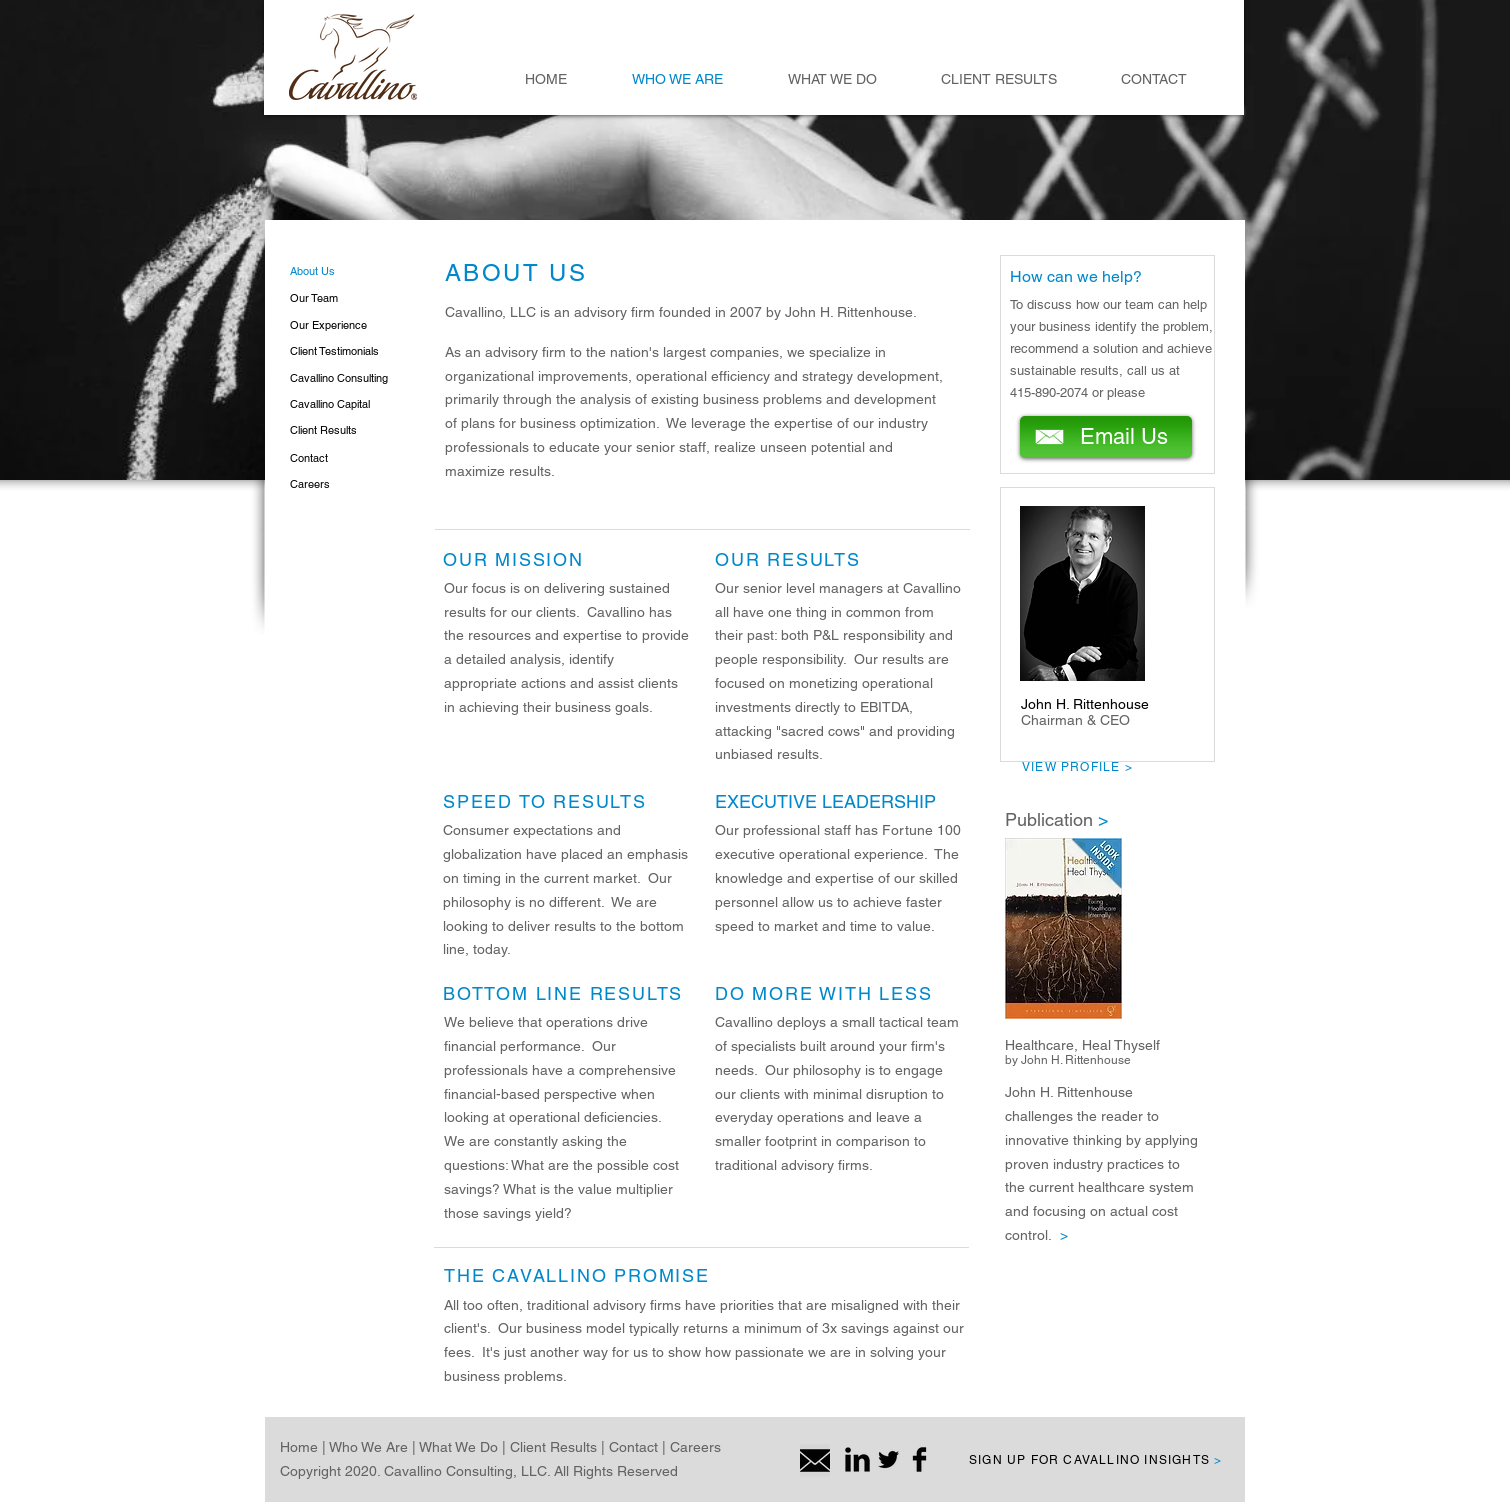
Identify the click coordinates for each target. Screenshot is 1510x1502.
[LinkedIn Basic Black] (857, 1459)
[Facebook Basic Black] (919, 1459)
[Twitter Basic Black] (888, 1459)
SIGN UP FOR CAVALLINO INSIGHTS (1095, 1460)
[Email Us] (1106, 437)
